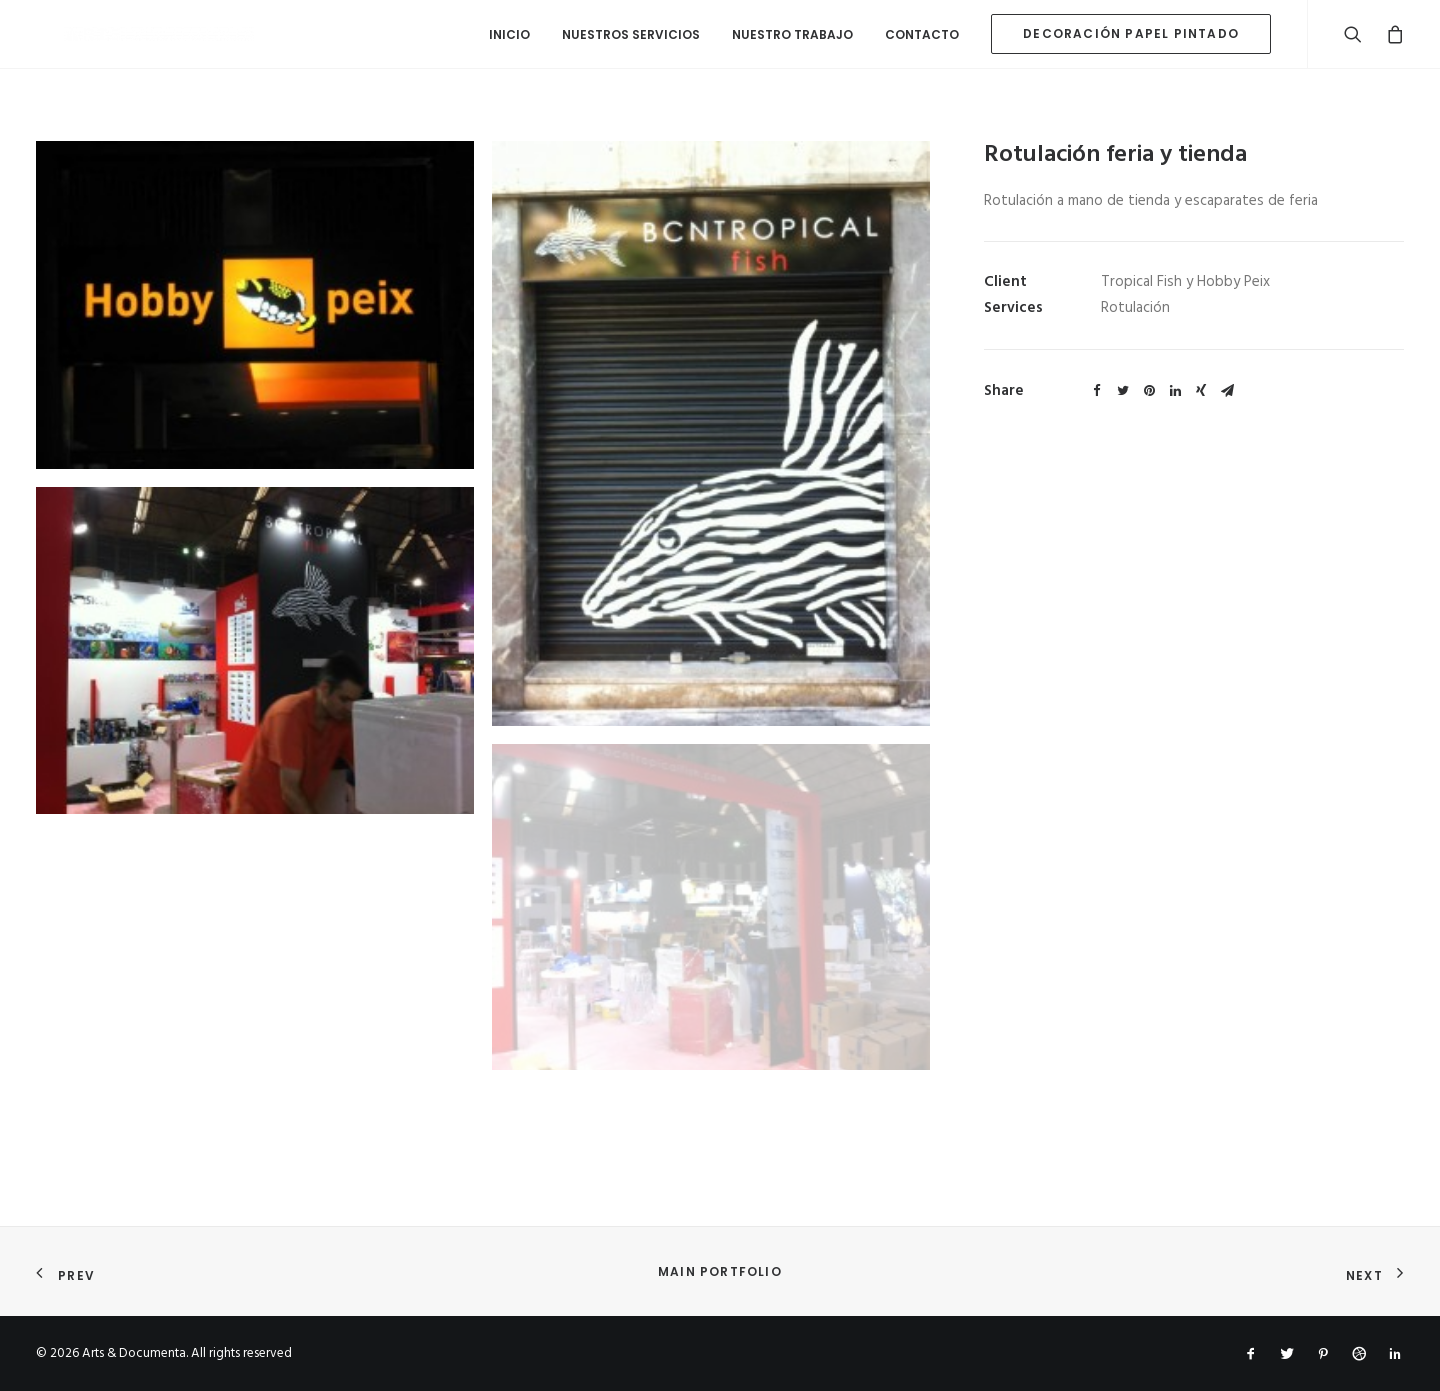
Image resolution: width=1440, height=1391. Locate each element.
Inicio (509, 34)
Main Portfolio (720, 1271)
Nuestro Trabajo (792, 34)
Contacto (922, 34)
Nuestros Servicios (631, 34)
